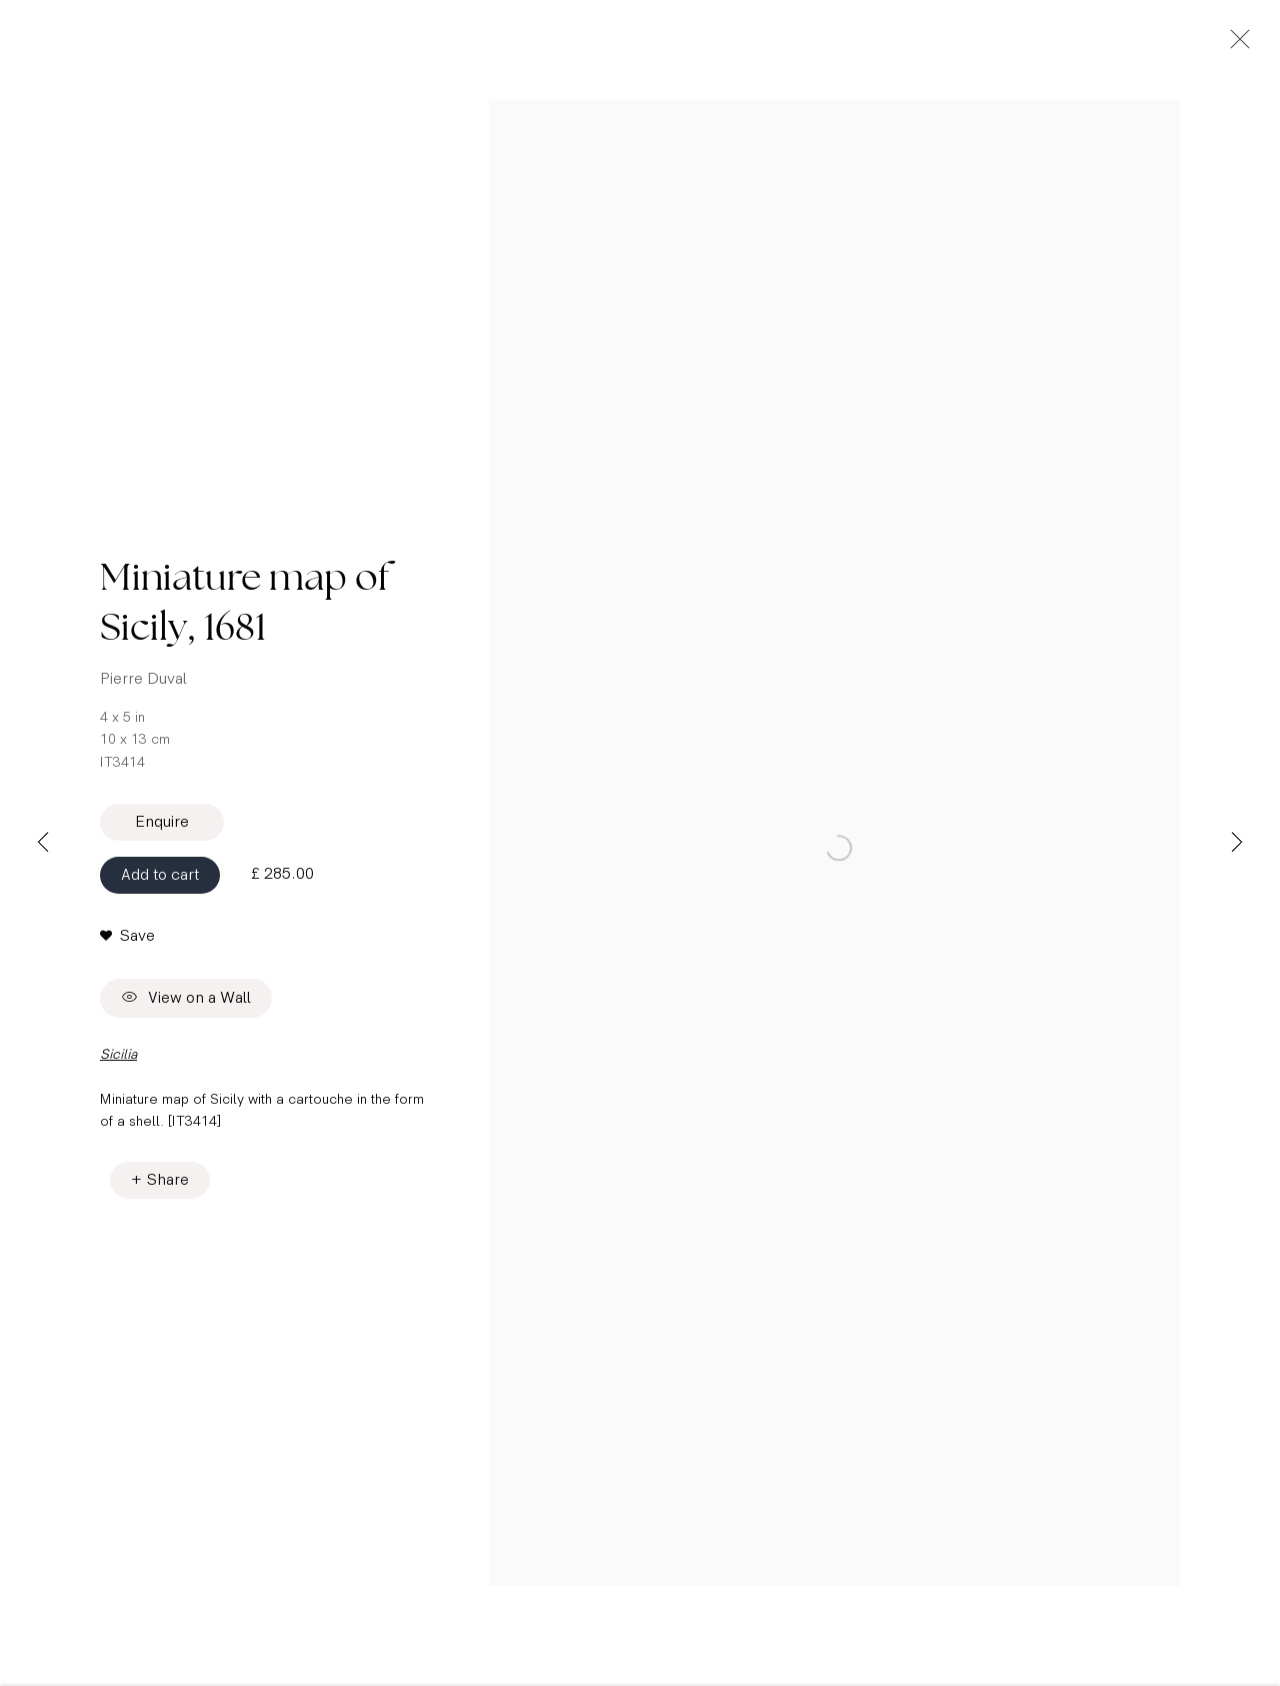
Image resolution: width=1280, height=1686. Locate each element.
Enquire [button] (162, 836)
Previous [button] (43, 843)
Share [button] (168, 1193)
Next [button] (1237, 843)
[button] (127, 950)
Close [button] (1252, 45)
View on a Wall (186, 1013)
